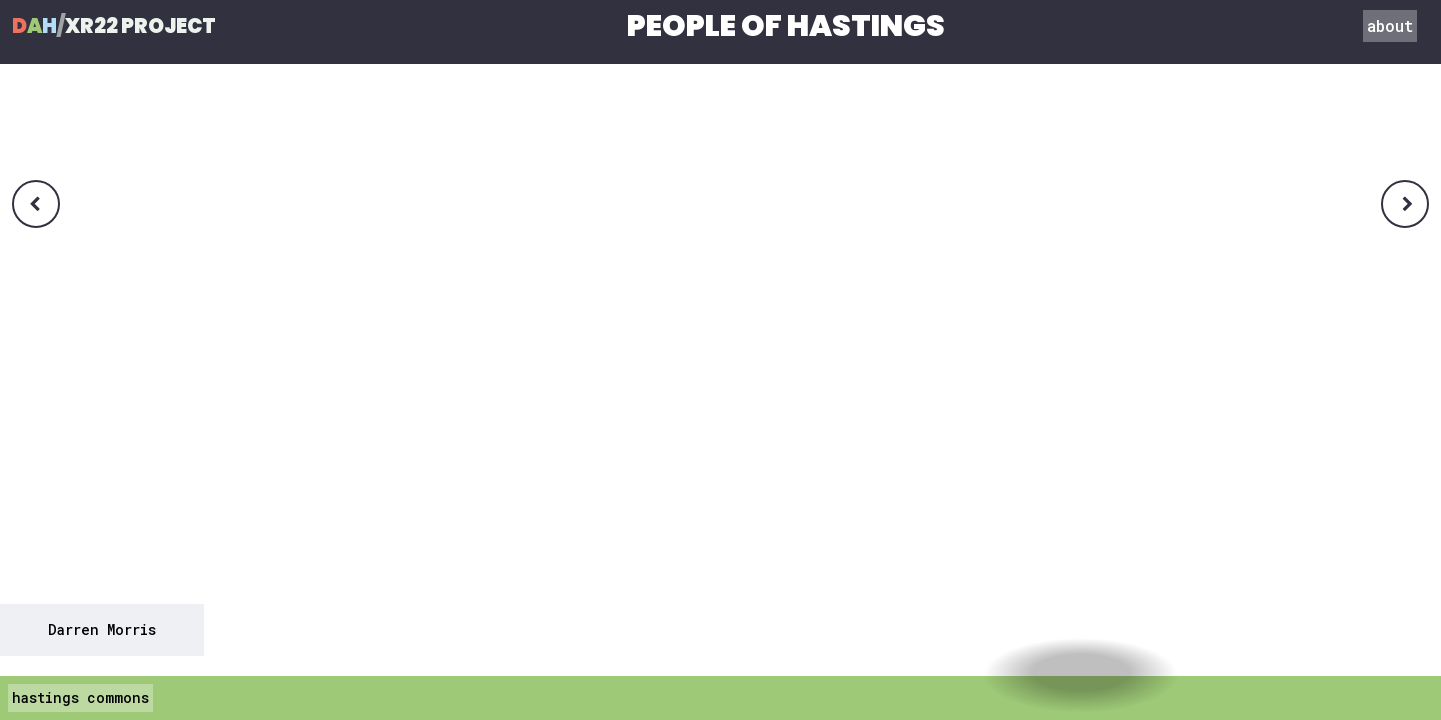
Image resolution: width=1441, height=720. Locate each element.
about (1390, 25)
